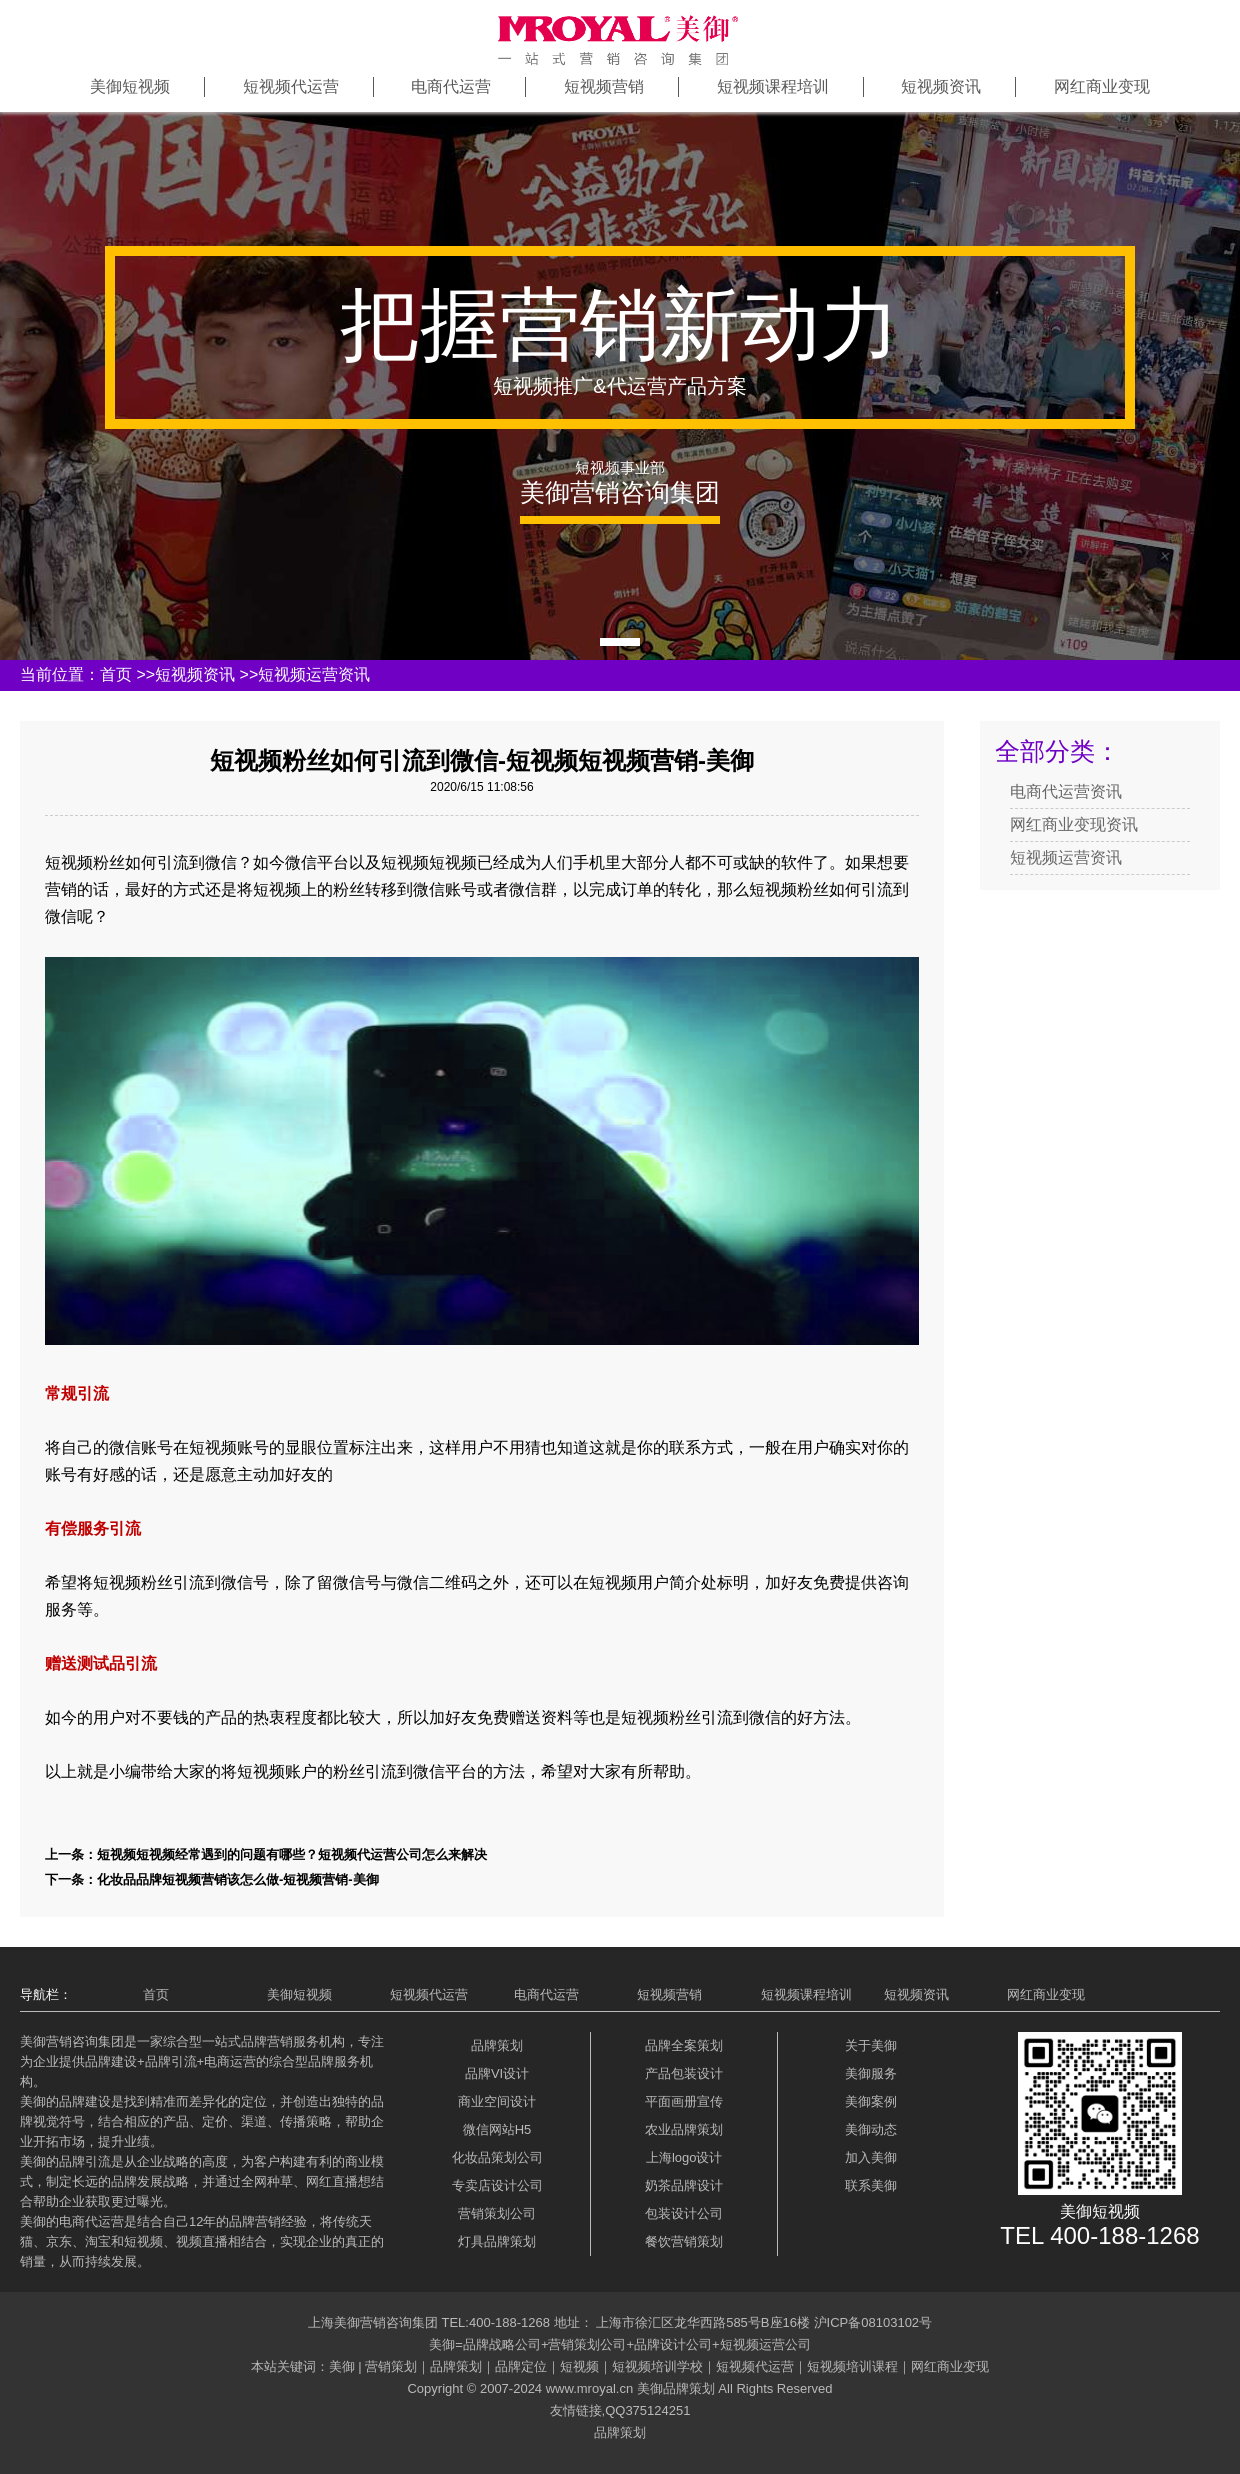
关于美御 (871, 2045)
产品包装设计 (684, 2073)
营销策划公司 (497, 2213)
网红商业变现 (1102, 86)
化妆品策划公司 (497, 2157)
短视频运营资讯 (314, 674)
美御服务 (871, 2073)
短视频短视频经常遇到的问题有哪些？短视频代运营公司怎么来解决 (292, 1854)
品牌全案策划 (684, 2045)
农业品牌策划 (684, 2129)
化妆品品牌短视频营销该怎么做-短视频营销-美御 (238, 1879)
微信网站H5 (497, 2129)
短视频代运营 (291, 86)
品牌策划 (497, 2045)
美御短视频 (130, 86)
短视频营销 (604, 86)
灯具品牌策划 (497, 2241)
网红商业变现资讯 (1074, 824)
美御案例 (871, 2101)
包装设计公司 (684, 2213)
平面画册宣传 (684, 2101)
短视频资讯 (941, 86)
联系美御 (871, 2185)
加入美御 (871, 2157)
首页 (116, 674)
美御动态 (871, 2129)
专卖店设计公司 (497, 2185)
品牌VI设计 (497, 2073)
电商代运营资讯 (1066, 791)
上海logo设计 (684, 2157)
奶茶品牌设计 (684, 2185)
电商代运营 (451, 86)
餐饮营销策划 (684, 2241)
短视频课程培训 (773, 86)
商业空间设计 (497, 2101)
